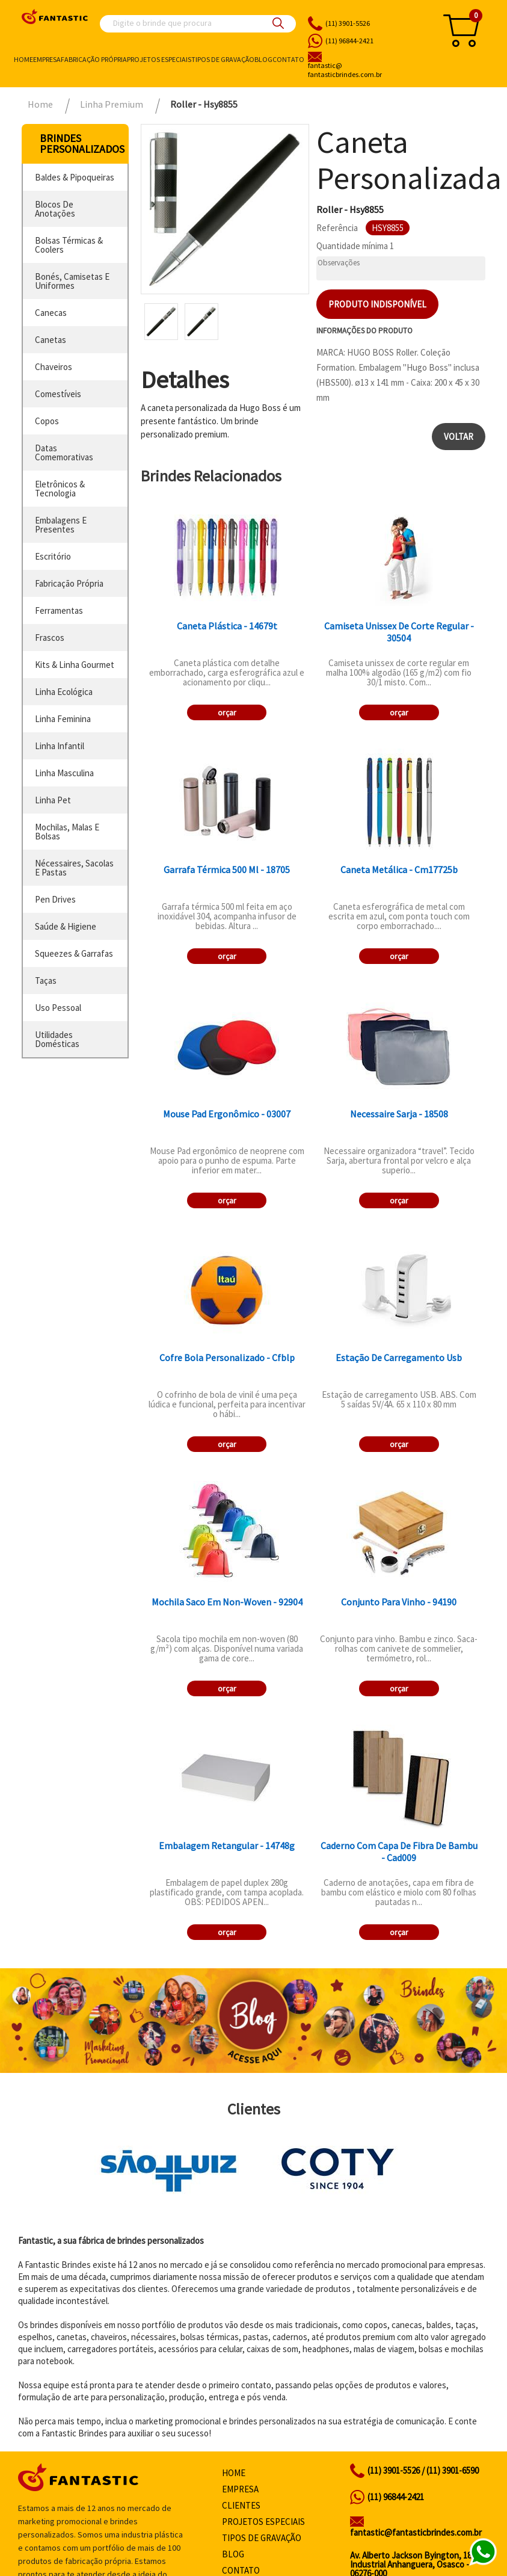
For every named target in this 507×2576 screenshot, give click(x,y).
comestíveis (58, 394)
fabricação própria (69, 583)
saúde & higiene (65, 926)
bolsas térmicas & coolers (69, 245)
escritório (53, 556)
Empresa (47, 59)
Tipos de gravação (222, 59)
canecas (51, 312)
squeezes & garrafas (74, 953)
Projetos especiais (159, 59)
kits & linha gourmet (74, 664)
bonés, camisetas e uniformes (72, 281)
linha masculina (64, 773)
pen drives (55, 899)
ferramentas (59, 610)
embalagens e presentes (61, 524)
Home (23, 59)
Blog (263, 59)
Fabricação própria (94, 59)
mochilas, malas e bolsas (67, 831)
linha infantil (59, 746)
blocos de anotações (55, 209)
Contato (288, 59)
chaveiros (53, 366)
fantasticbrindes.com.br (367, 70)
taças (46, 980)
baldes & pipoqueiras (74, 177)
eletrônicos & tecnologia (60, 488)
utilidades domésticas (57, 1039)
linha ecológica (64, 691)
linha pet (53, 800)
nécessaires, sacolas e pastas (74, 867)
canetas (50, 339)
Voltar (458, 436)
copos (47, 421)
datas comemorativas (64, 452)
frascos (49, 637)
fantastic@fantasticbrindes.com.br (416, 2532)
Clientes (241, 2505)
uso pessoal (58, 1007)
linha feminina (63, 718)
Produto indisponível (377, 304)
